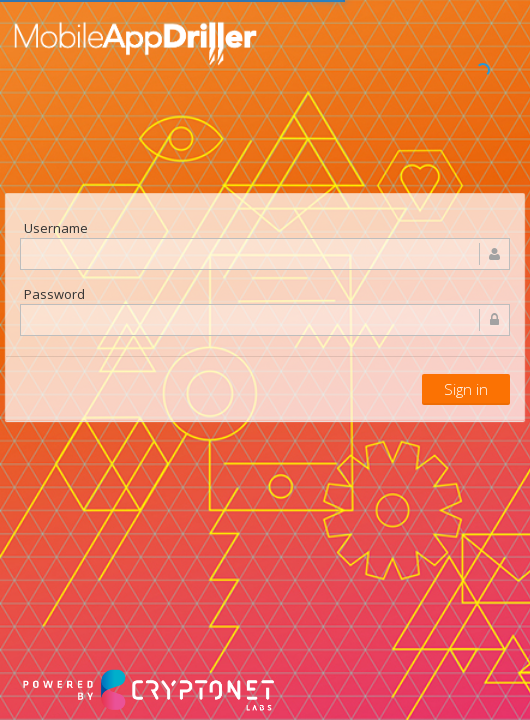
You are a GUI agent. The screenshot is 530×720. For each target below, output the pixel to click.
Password (54, 294)
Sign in (466, 389)
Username (56, 228)
